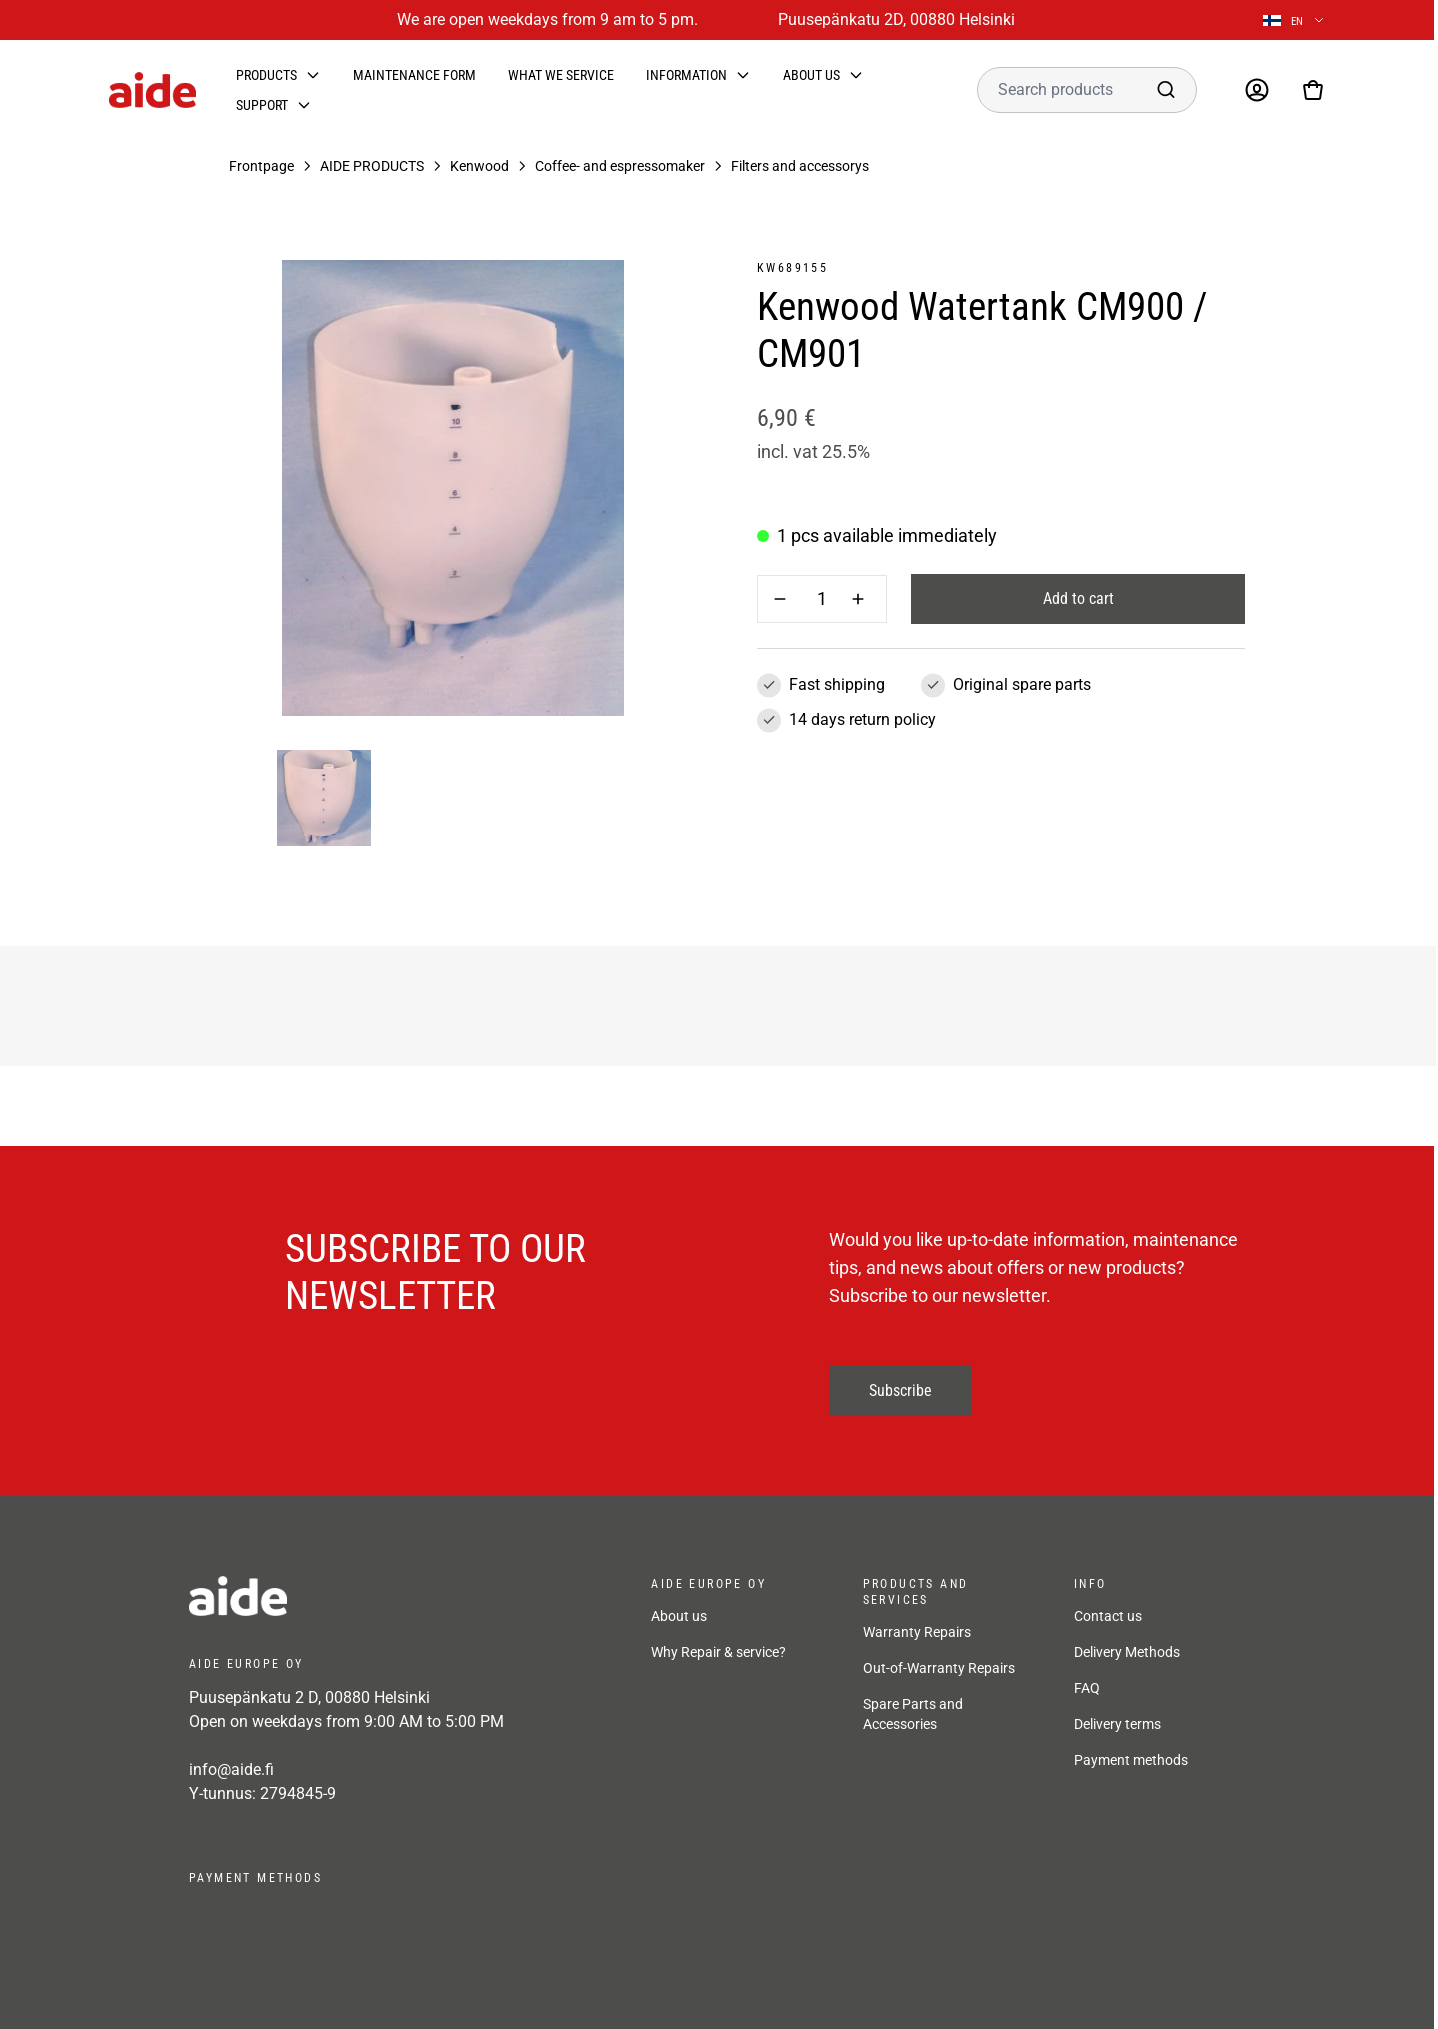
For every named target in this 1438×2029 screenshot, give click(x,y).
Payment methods (1131, 1760)
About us (811, 75)
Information (686, 75)
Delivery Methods (1127, 1652)
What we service (561, 75)
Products (266, 75)
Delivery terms (1117, 1724)
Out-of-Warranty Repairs (939, 1668)
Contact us (1108, 1616)
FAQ (1087, 1688)
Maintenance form (414, 75)
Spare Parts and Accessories (913, 1714)
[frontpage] (369, 1596)
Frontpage (261, 166)
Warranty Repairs (917, 1632)
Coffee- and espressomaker (620, 166)
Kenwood (479, 166)
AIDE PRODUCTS (372, 166)
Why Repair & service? (718, 1652)
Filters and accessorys (800, 166)
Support (262, 105)
